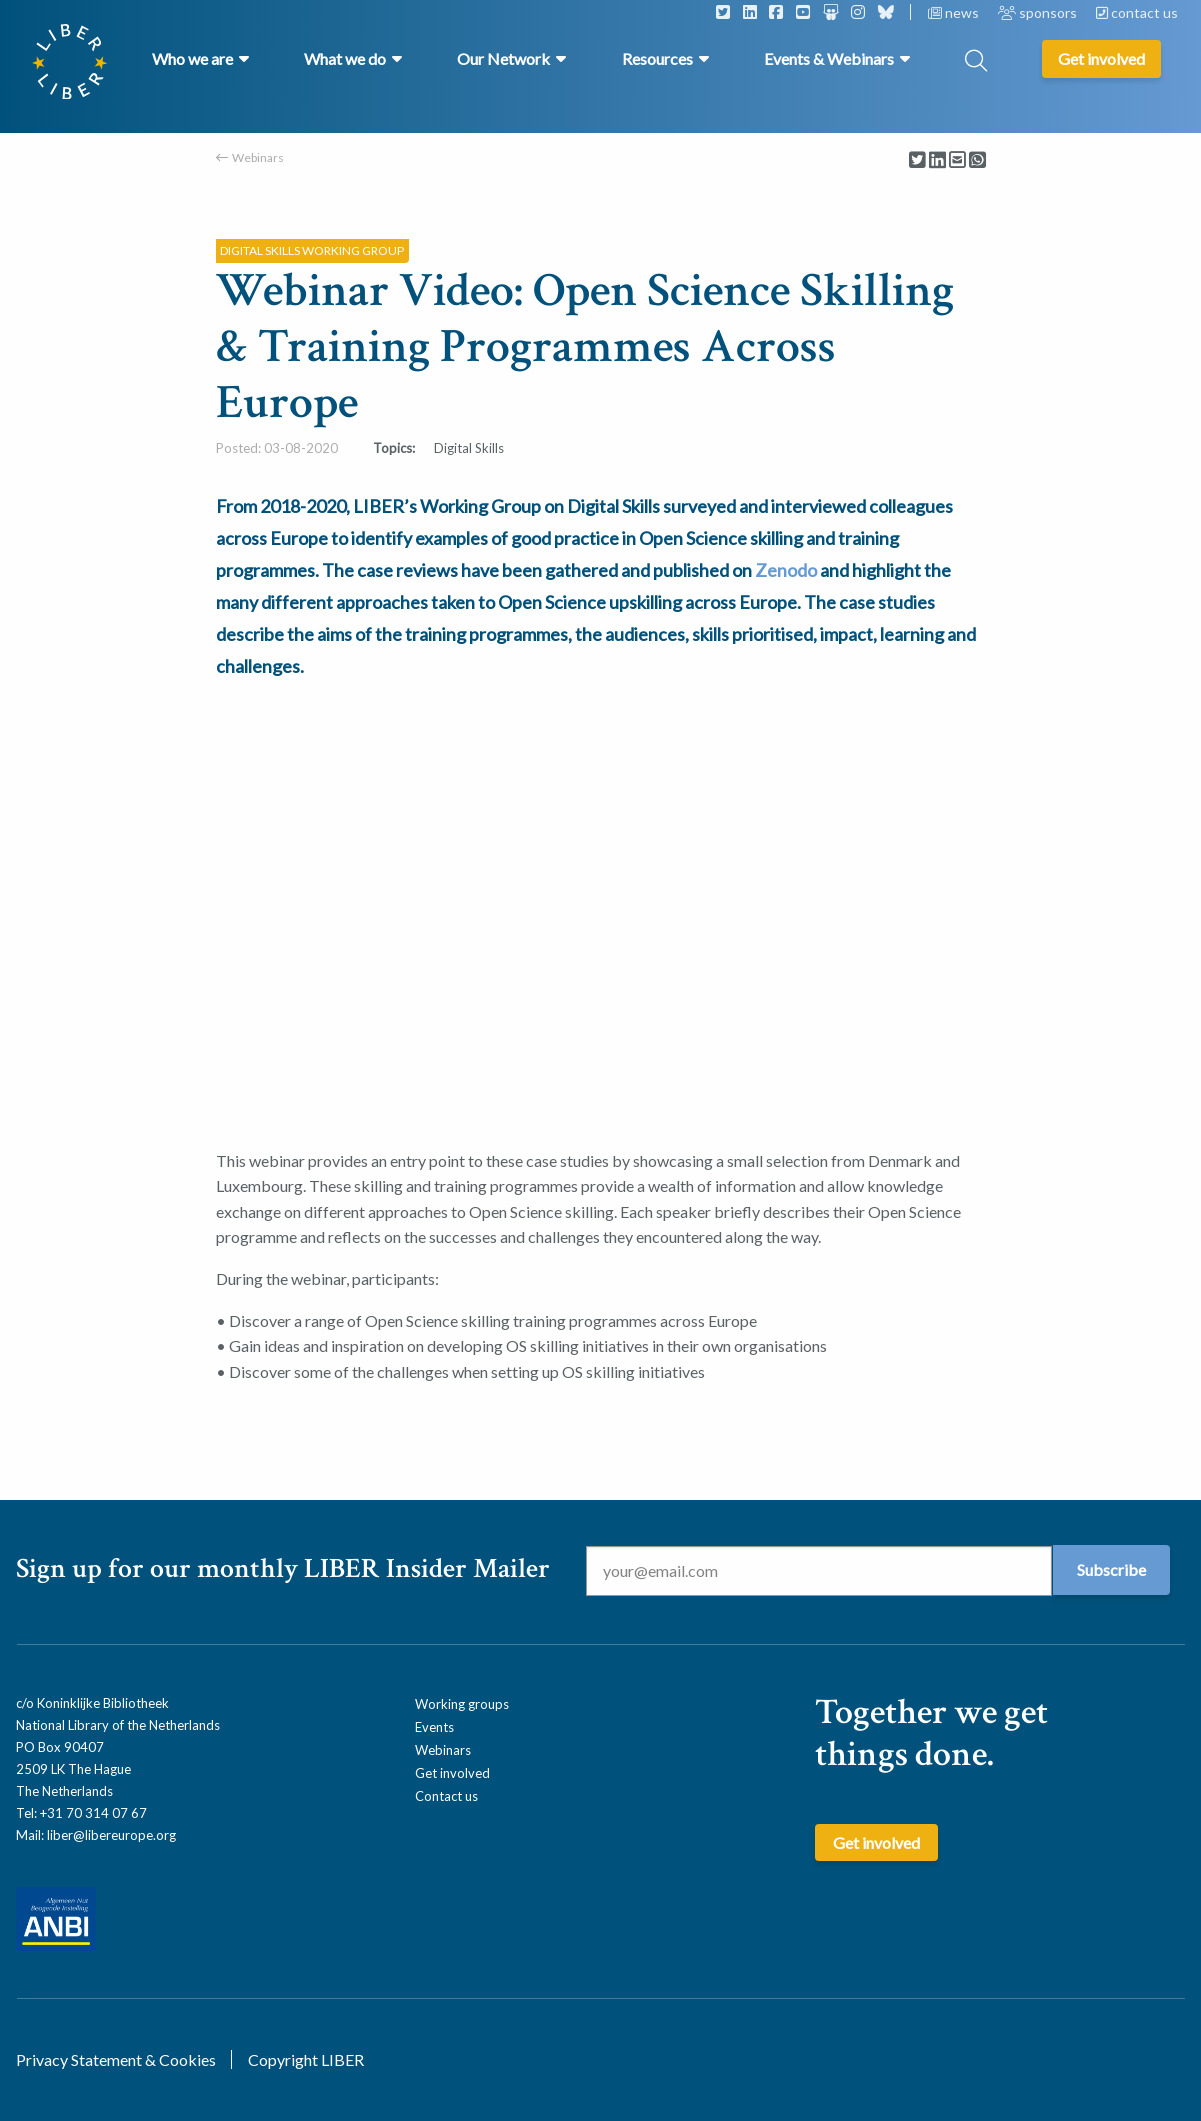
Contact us (446, 1796)
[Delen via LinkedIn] (937, 160)
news (955, 12)
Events (434, 1727)
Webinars (258, 157)
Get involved (452, 1773)
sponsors (1039, 12)
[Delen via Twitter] (917, 160)
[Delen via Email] (957, 160)
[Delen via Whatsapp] (977, 160)
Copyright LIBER (306, 2059)
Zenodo (786, 570)
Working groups (462, 1704)
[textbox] (601, 586)
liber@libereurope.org (111, 1835)
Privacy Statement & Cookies (116, 2059)
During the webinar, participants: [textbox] (327, 1278)
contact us (1137, 12)
